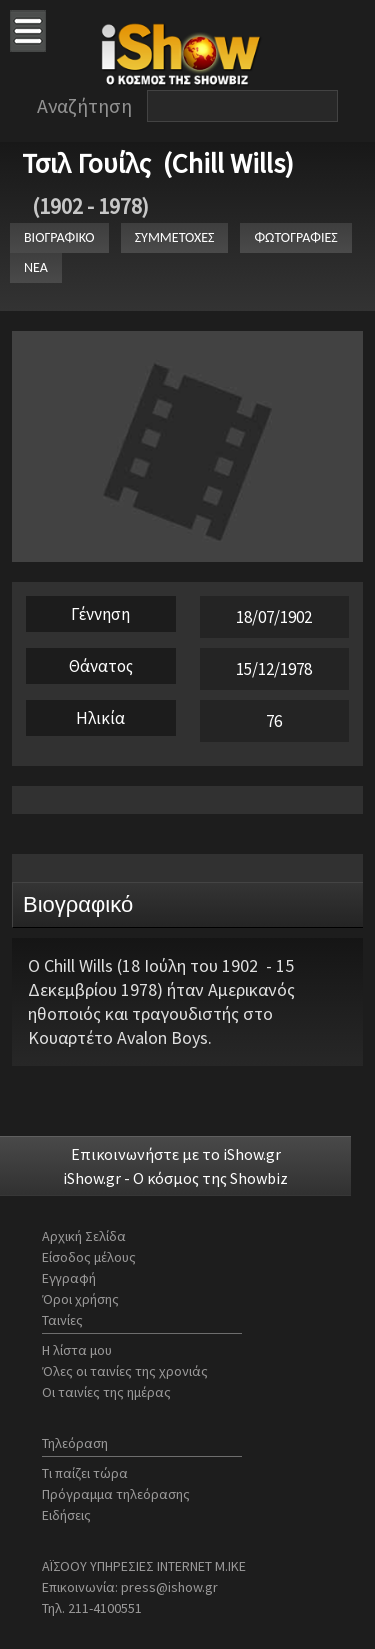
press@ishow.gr (169, 1587)
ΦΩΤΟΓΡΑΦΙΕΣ (295, 237)
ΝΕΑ (36, 267)
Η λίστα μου (77, 1350)
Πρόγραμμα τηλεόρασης (116, 1494)
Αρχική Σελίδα (84, 1236)
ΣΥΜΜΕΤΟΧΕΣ (175, 237)
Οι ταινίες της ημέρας (106, 1392)
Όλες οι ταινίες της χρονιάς (125, 1371)
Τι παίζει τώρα (85, 1473)
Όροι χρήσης (80, 1299)
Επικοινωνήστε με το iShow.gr (176, 1154)
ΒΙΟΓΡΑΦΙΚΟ (59, 237)
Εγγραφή (69, 1278)
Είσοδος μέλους (89, 1257)
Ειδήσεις (66, 1515)
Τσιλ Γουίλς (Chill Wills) (158, 163)
